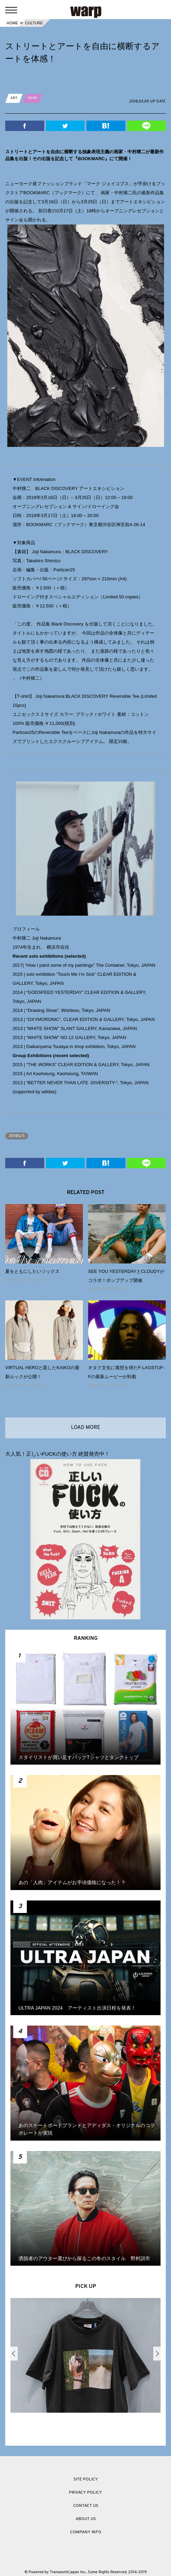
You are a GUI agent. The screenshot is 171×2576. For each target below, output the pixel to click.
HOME (12, 23)
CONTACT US (85, 2506)
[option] (85, 2357)
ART (13, 98)
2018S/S (17, 1136)
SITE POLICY (85, 2479)
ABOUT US (86, 2519)
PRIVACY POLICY (85, 2493)
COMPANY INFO (85, 2532)
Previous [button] (14, 2354)
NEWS (32, 98)
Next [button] (157, 2354)
